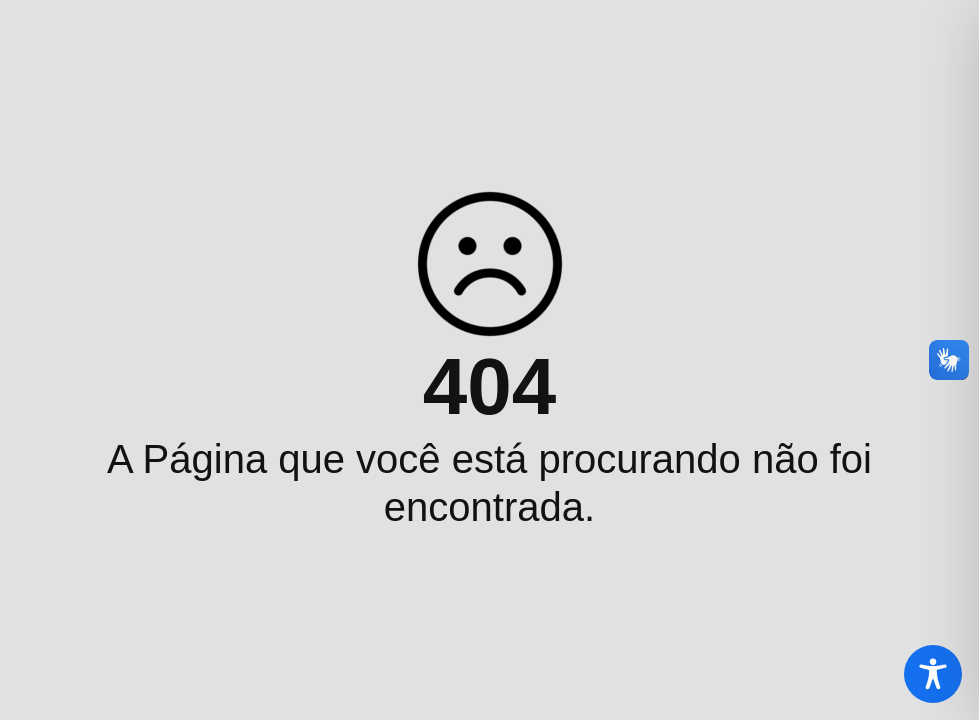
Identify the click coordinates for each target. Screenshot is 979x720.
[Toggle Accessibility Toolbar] (933, 674)
